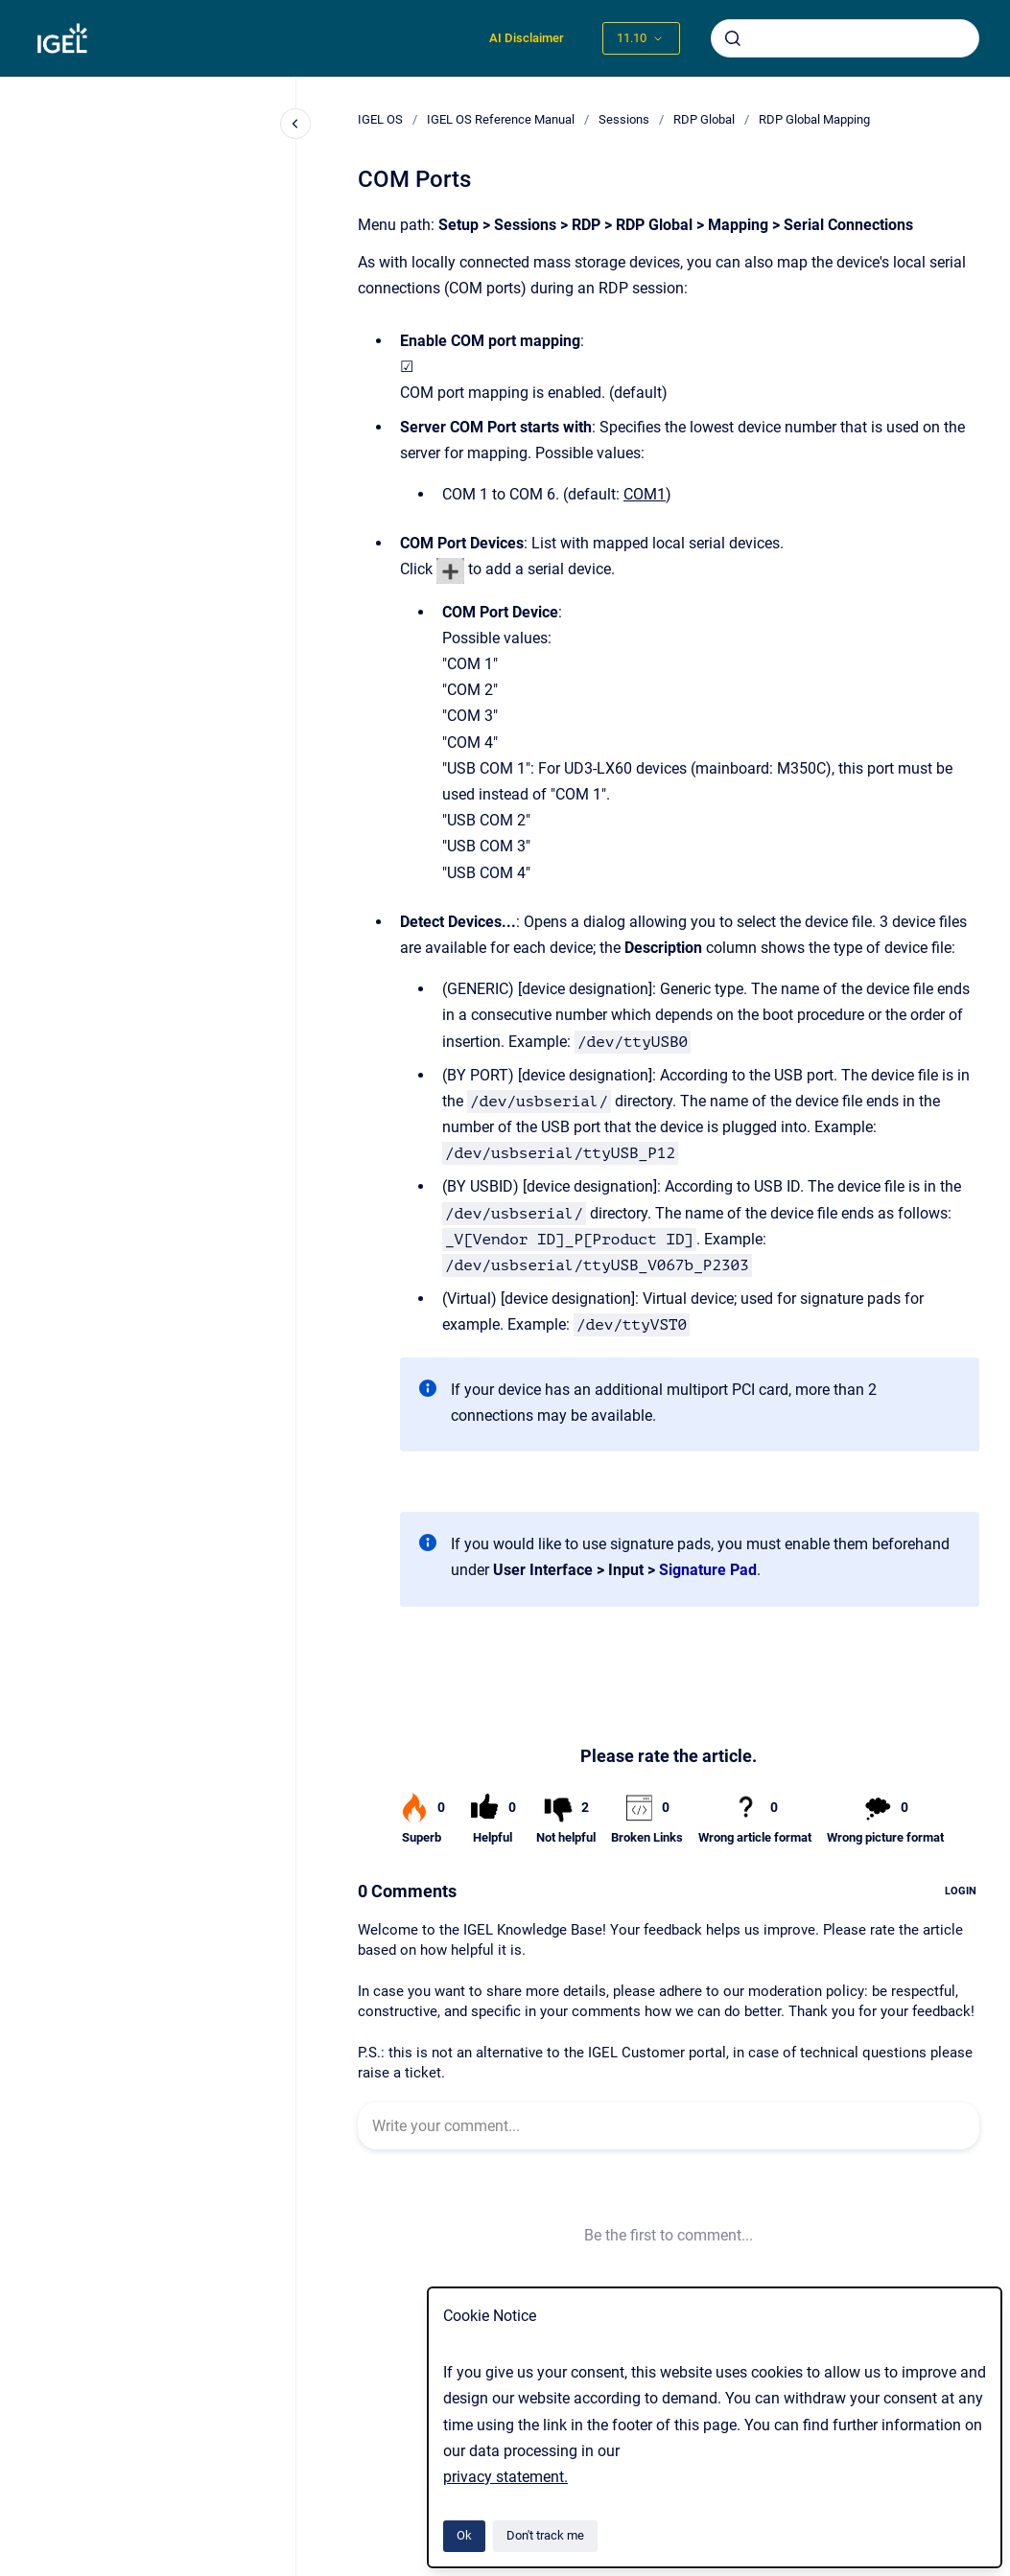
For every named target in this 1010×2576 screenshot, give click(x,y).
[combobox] (845, 38)
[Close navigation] (295, 123)
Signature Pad (708, 1570)
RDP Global (704, 119)
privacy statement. (505, 2477)
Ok (464, 2535)
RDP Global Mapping (814, 119)
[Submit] (732, 38)
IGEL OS (380, 119)
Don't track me (545, 2535)
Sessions (624, 119)
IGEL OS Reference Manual (501, 119)
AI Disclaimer (526, 38)
